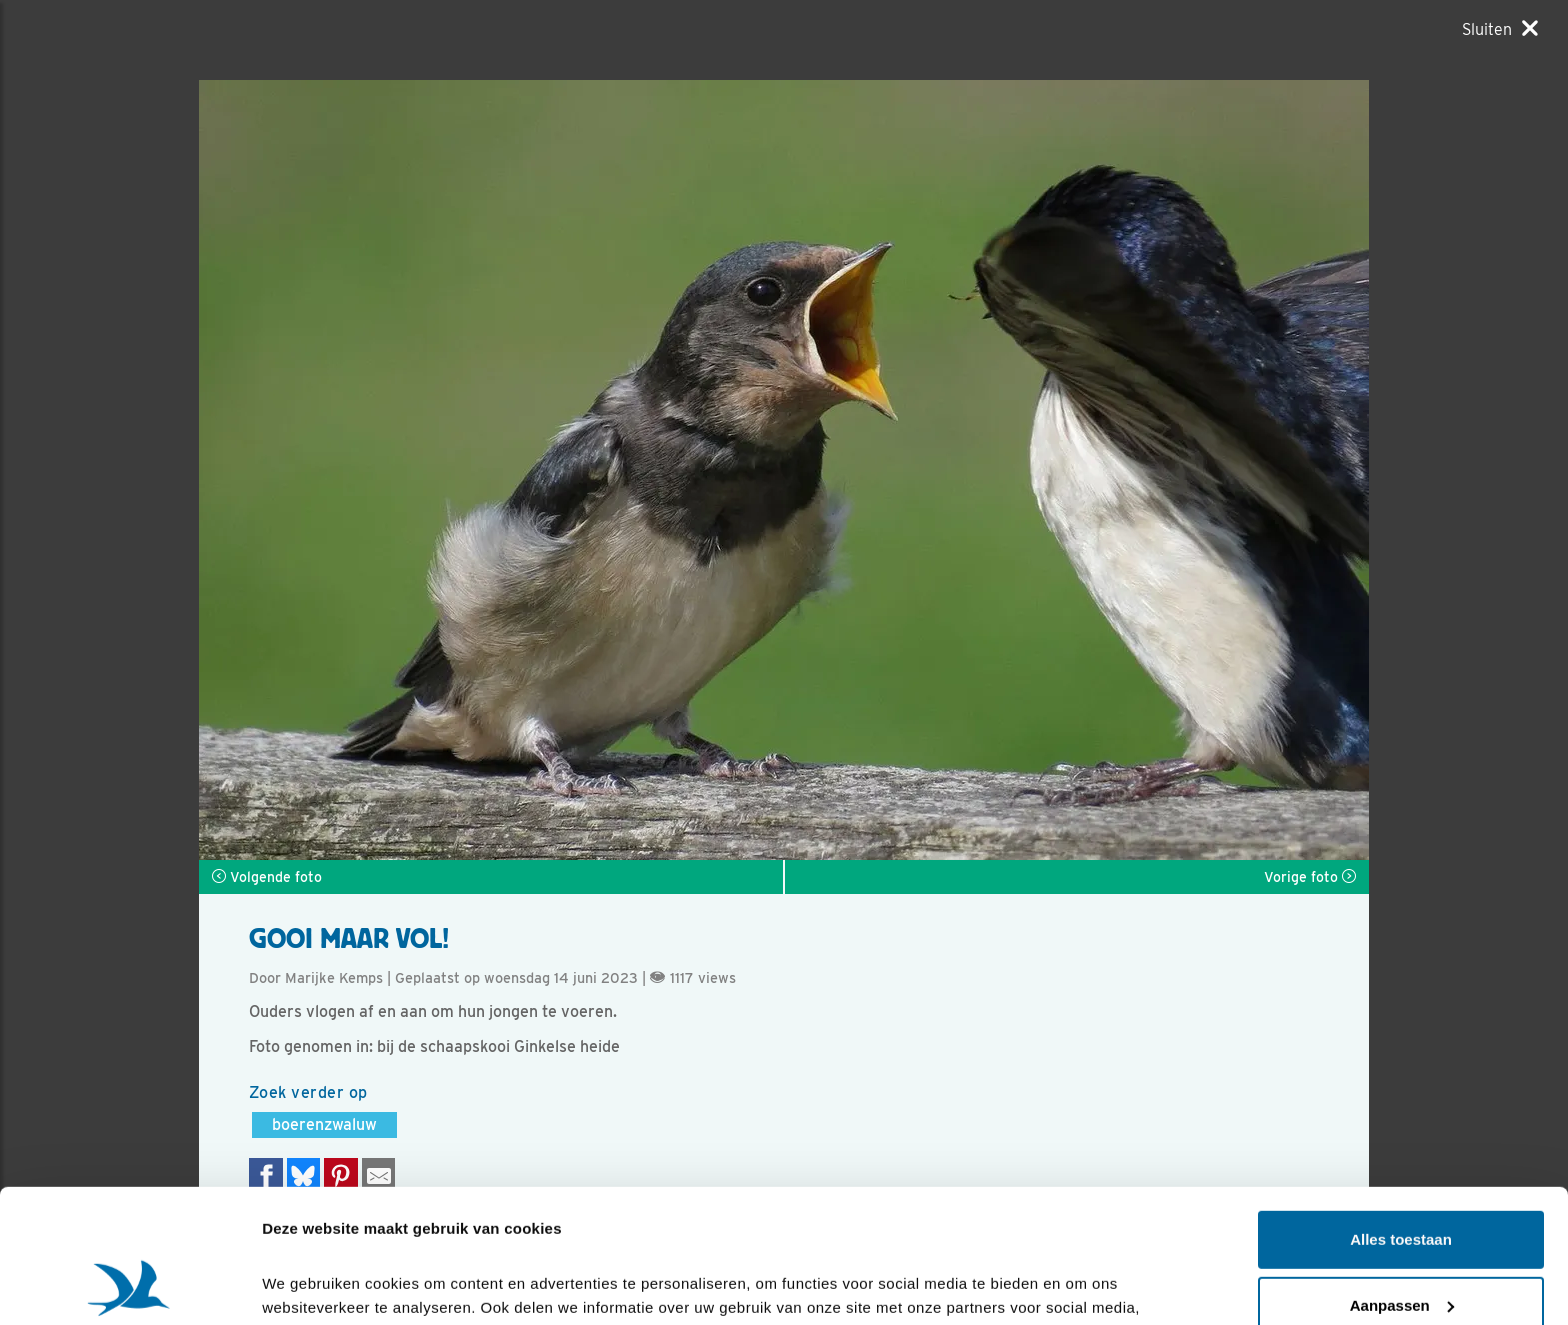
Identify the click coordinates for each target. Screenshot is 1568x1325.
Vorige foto (1310, 877)
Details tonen (309, 1285)
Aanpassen (1402, 1179)
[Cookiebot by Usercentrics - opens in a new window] (129, 1286)
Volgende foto (267, 877)
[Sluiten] (1500, 29)
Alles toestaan (1401, 1114)
